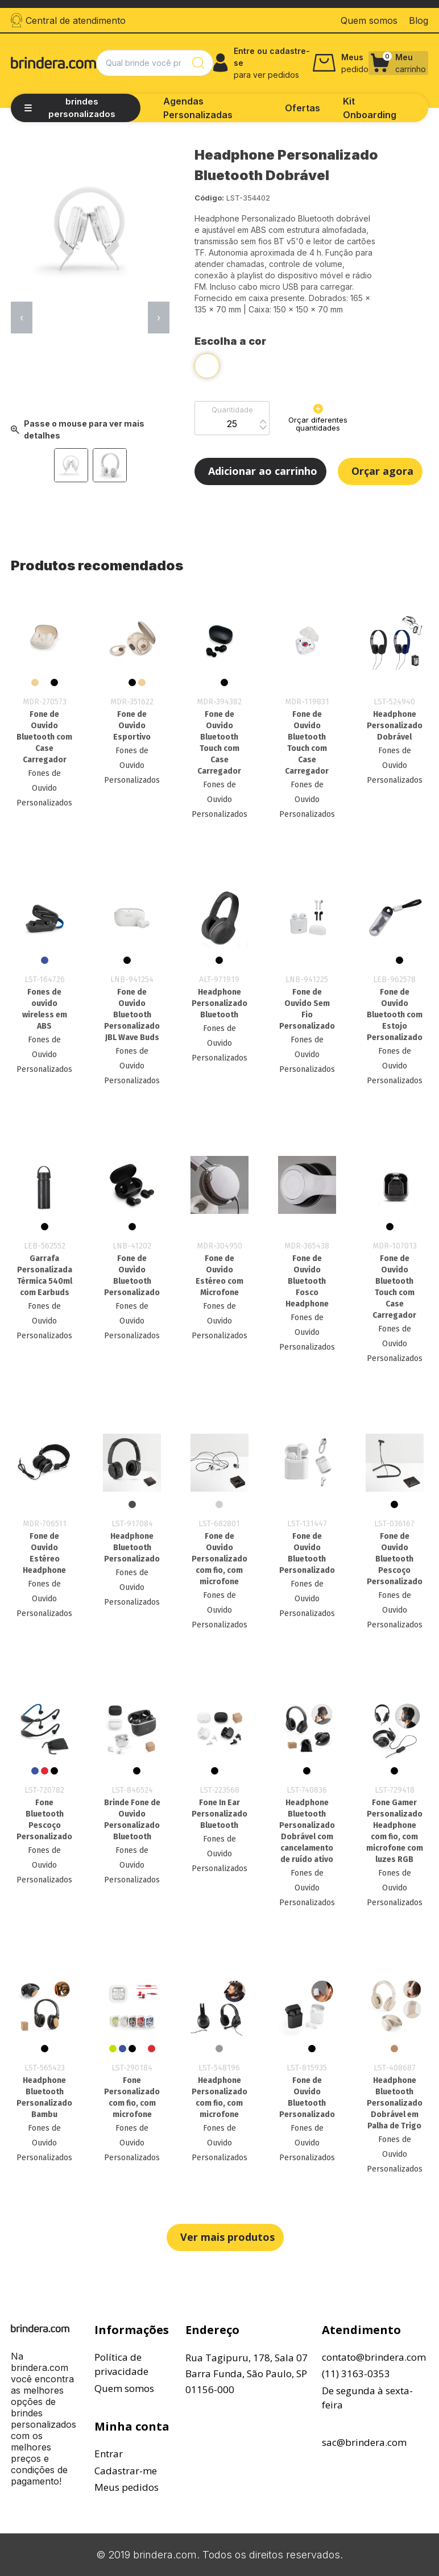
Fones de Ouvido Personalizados (44, 788)
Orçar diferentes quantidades (317, 418)
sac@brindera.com (364, 2442)
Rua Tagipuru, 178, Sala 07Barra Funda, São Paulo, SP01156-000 (246, 2373)
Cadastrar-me (125, 2470)
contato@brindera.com (374, 2357)
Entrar (108, 2453)
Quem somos (124, 2388)
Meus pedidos (126, 2487)
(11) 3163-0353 (356, 2373)
